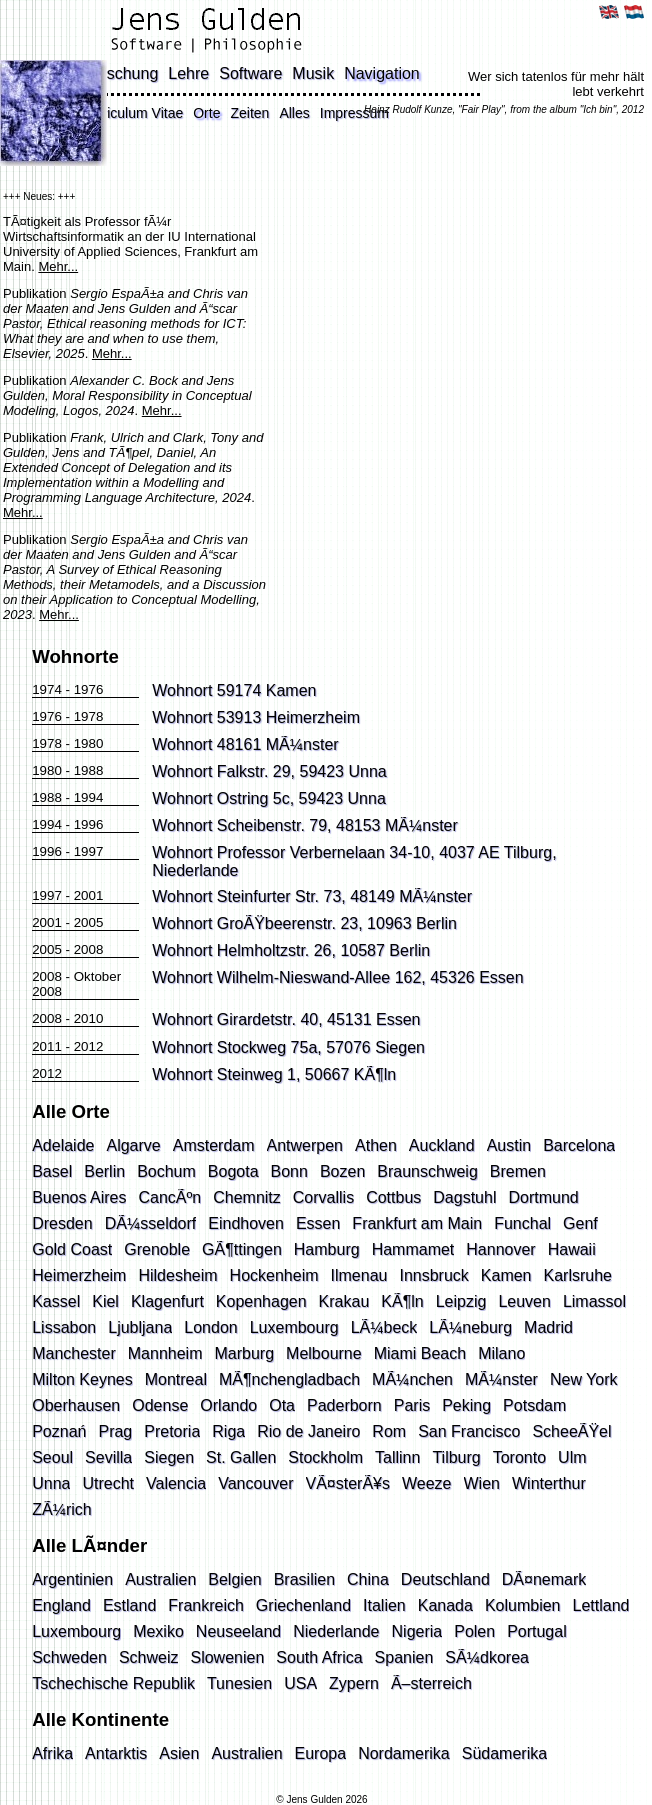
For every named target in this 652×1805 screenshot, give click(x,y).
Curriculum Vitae (131, 113)
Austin (509, 1145)
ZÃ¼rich (62, 1509)
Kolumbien (523, 1605)
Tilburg (456, 1457)
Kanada (445, 1605)
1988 (89, 770)
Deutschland (445, 1579)
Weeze (427, 1483)
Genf (580, 1223)
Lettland (601, 1605)
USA (300, 1683)
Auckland (442, 1145)
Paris (412, 1405)
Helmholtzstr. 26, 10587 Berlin (323, 950)
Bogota (233, 1171)
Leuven (524, 1301)
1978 (89, 716)
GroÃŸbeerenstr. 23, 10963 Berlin (337, 923)
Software (250, 73)
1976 (89, 689)
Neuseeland (238, 1631)
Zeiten (249, 113)
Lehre (188, 73)
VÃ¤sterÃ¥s (348, 1483)
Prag (115, 1431)
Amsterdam (214, 1145)
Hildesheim (177, 1275)
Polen (474, 1631)
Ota (282, 1405)
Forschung (121, 73)
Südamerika (504, 1753)
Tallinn (397, 1457)
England (61, 1605)
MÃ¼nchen (412, 1379)
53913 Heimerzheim (288, 717)
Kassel (56, 1301)
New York (584, 1379)
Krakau (344, 1301)
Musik (313, 73)
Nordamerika (404, 1753)
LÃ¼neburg (470, 1327)
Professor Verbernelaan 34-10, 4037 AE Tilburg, (387, 852)
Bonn (289, 1171)
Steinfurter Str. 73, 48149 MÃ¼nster (344, 896)
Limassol (594, 1301)
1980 (89, 743)
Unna (51, 1483)
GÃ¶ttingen (242, 1249)
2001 (89, 895)
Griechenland (303, 1605)
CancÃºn (169, 1197)
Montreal (176, 1379)
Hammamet (413, 1249)
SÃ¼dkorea (487, 1657)
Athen (376, 1145)
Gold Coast (72, 1249)
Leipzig (461, 1301)
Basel (52, 1171)
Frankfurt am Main (417, 1223)
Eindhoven (246, 1223)
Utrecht (108, 1483)
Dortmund (543, 1197)
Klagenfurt (167, 1301)
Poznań (59, 1431)
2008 (89, 949)
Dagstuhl (464, 1197)
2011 (47, 1046)
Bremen (518, 1171)
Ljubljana (140, 1327)
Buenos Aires (79, 1197)
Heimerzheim (79, 1275)
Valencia (176, 1483)
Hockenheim (274, 1275)
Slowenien (227, 1657)
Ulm (572, 1457)
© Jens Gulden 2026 (321, 1799)
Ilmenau (359, 1275)
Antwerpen (305, 1145)
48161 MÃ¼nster (278, 744)
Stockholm (325, 1457)
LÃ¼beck (384, 1327)
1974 (47, 689)
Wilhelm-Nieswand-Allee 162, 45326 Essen (370, 977)
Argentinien (72, 1579)
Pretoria (172, 1431)
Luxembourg (294, 1327)
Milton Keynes (82, 1379)
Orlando (228, 1405)
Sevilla (108, 1457)
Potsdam (534, 1405)
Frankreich (206, 1605)
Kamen (506, 1275)
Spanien (404, 1657)
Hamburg (327, 1249)
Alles (294, 113)
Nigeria (417, 1631)
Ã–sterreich (431, 1683)
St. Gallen (241, 1457)
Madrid (548, 1327)
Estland (129, 1605)
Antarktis (116, 1753)
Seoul (52, 1457)
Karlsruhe (578, 1275)
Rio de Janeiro (308, 1431)
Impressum (354, 113)
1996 (89, 824)
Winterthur (549, 1483)
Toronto (519, 1457)
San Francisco (469, 1431)
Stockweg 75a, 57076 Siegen (321, 1047)
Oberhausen (76, 1405)
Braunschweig (427, 1171)
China (368, 1579)
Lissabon (64, 1327)
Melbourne (324, 1353)
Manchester (74, 1353)
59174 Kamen (267, 690)
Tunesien (239, 1683)
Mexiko (158, 1631)
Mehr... (58, 266)
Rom (389, 1431)
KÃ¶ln (402, 1301)
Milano (501, 1353)
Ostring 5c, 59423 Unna (301, 798)
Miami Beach (420, 1353)
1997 (89, 851)
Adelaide (63, 1145)
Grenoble (157, 1249)
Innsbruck (433, 1275)
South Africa (319, 1657)
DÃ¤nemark (544, 1579)
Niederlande (195, 870)
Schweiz (149, 1657)
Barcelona (579, 1145)
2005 (89, 922)
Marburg (244, 1353)
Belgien (234, 1579)
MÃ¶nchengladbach (289, 1379)
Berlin (104, 1171)
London (210, 1327)
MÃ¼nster (501, 1379)
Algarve (133, 1145)
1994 (89, 797)
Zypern (354, 1683)
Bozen (342, 1171)
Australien (160, 1579)
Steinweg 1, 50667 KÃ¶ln (306, 1074)
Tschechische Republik (113, 1683)
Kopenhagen (261, 1301)
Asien (179, 1753)
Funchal (522, 1223)
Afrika (52, 1753)
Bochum (166, 1171)
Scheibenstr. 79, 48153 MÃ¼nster (337, 825)
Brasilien (304, 1579)
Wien (482, 1483)
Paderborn (344, 1405)
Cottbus (393, 1197)
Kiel (105, 1301)
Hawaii (572, 1249)
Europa (321, 1753)
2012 (89, 1046)
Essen (318, 1223)
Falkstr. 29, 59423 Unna (302, 771)
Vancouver (255, 1483)
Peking (466, 1405)
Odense (160, 1405)
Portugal (537, 1631)
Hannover (500, 1249)
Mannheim (165, 1353)
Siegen (169, 1457)
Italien (384, 1605)
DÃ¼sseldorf (151, 1223)
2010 (89, 1018)
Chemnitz (247, 1197)
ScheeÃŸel (571, 1431)
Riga (228, 1431)
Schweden (69, 1657)
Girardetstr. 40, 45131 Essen (319, 1019)
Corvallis (323, 1197)
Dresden (62, 1223)
